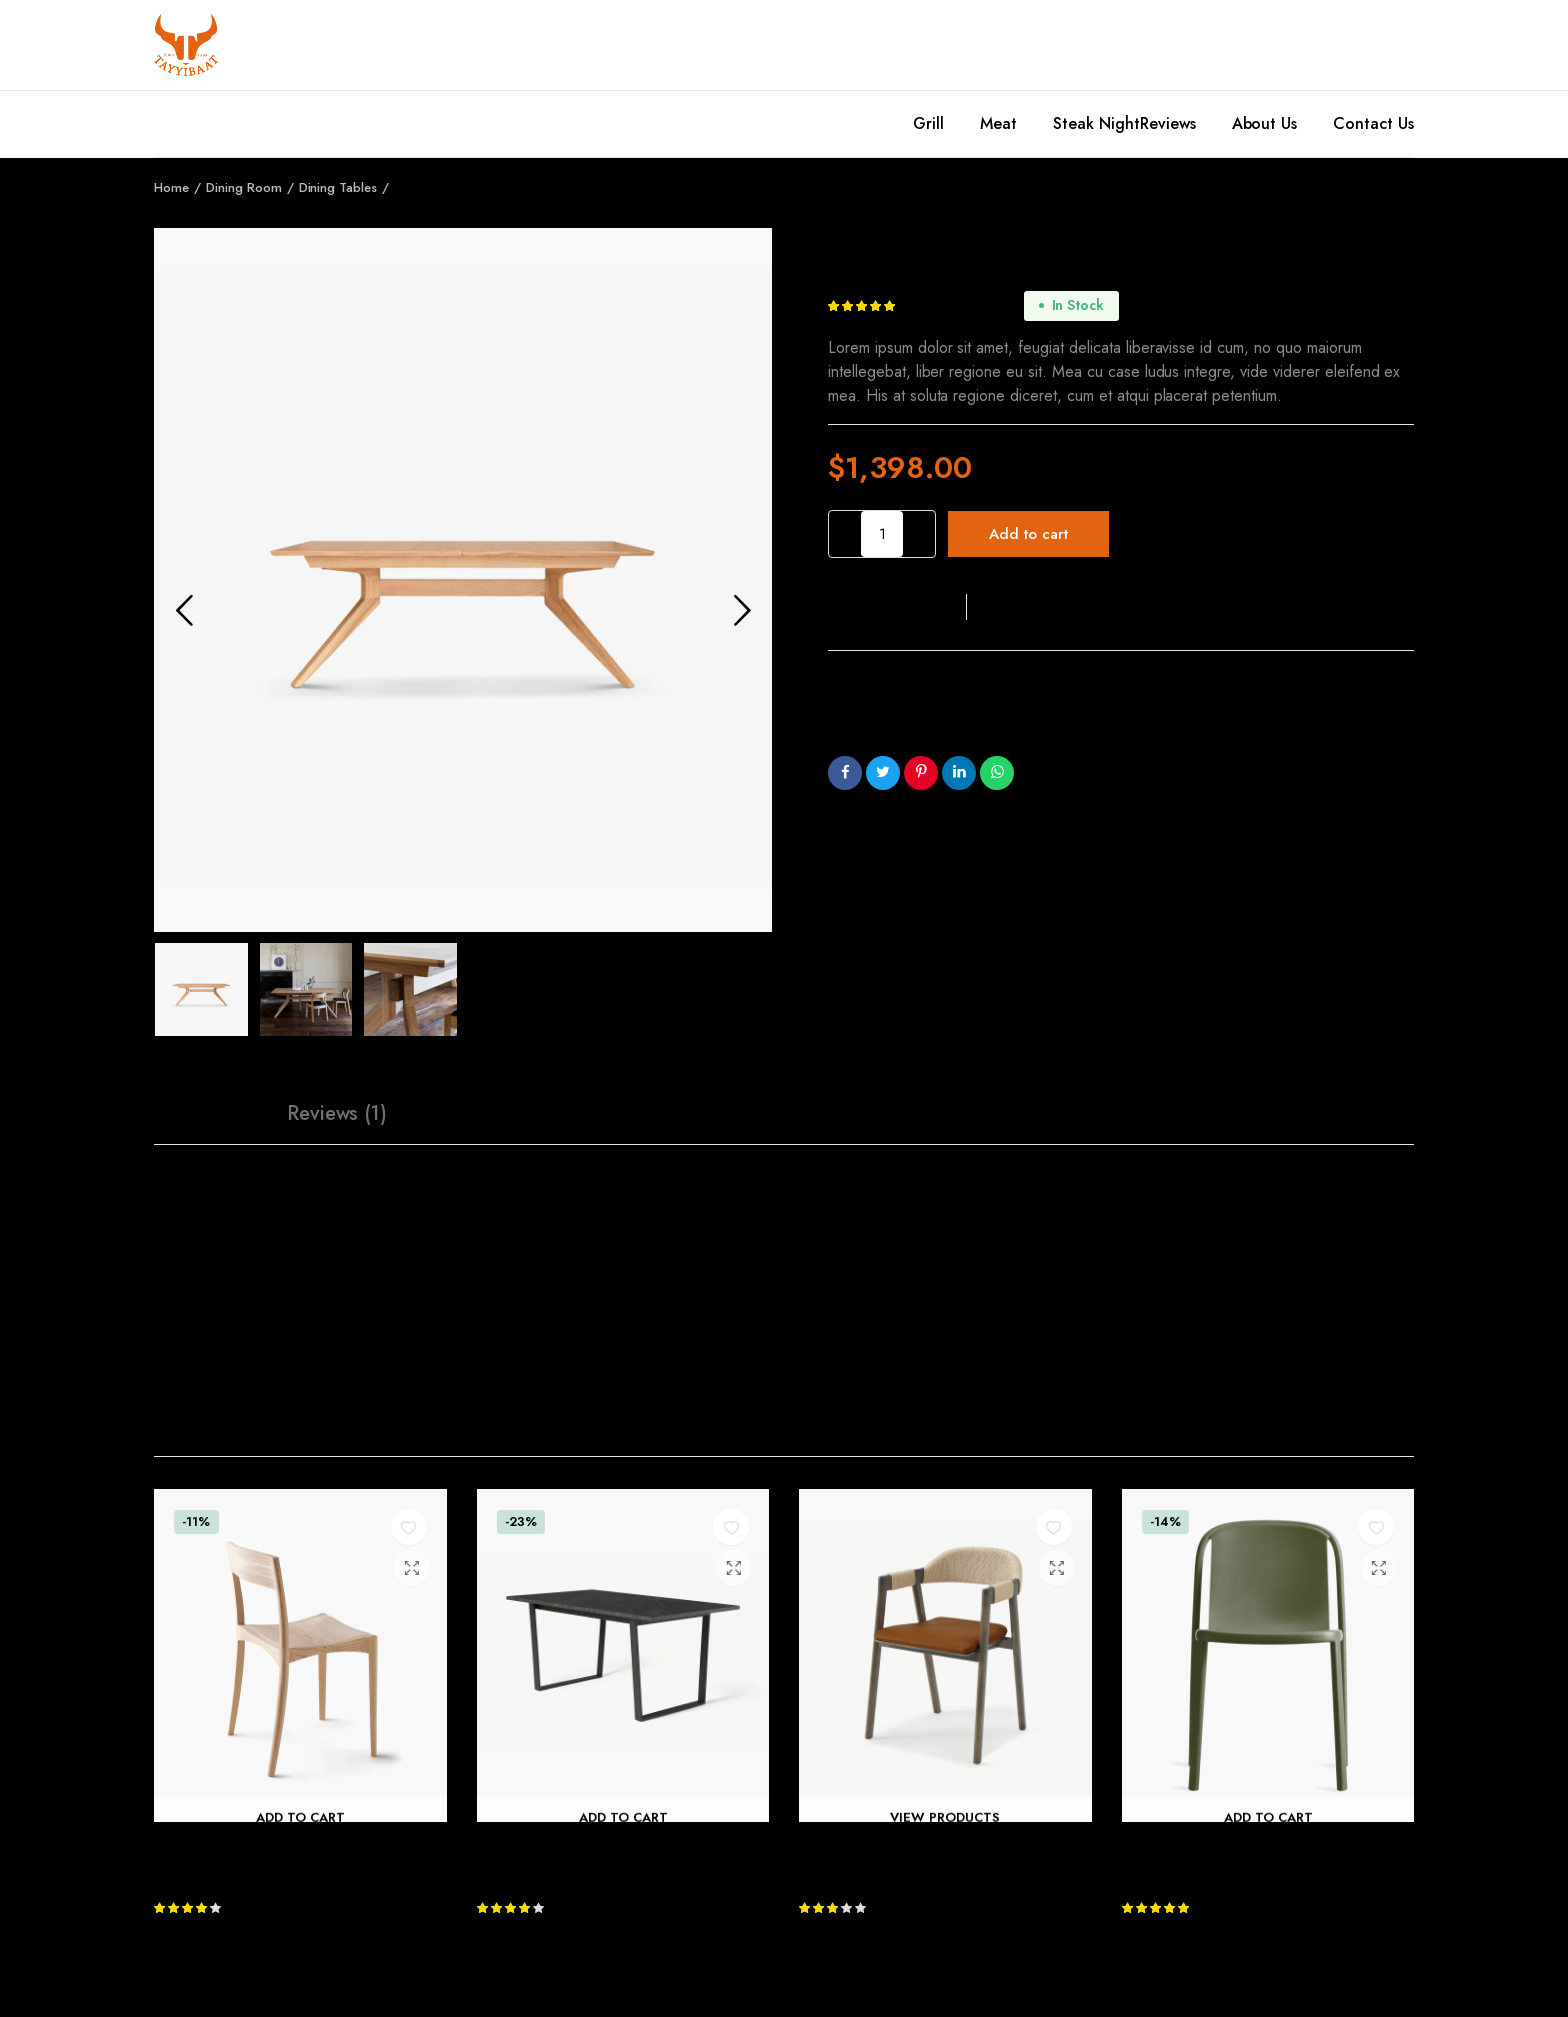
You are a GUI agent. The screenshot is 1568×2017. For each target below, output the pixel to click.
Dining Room (244, 187)
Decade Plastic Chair (1198, 1846)
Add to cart (1028, 534)
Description (205, 1113)
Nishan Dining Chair (872, 1846)
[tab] (205, 1114)
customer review (961, 305)
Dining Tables (338, 187)
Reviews (1168, 123)
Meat (998, 123)
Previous (184, 610)
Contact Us (1373, 123)
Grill (928, 123)
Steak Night (1096, 123)
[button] (897, 607)
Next (742, 610)
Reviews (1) (337, 1113)
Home (171, 187)
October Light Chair (228, 1846)
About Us (1265, 123)
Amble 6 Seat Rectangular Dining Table (620, 1846)
